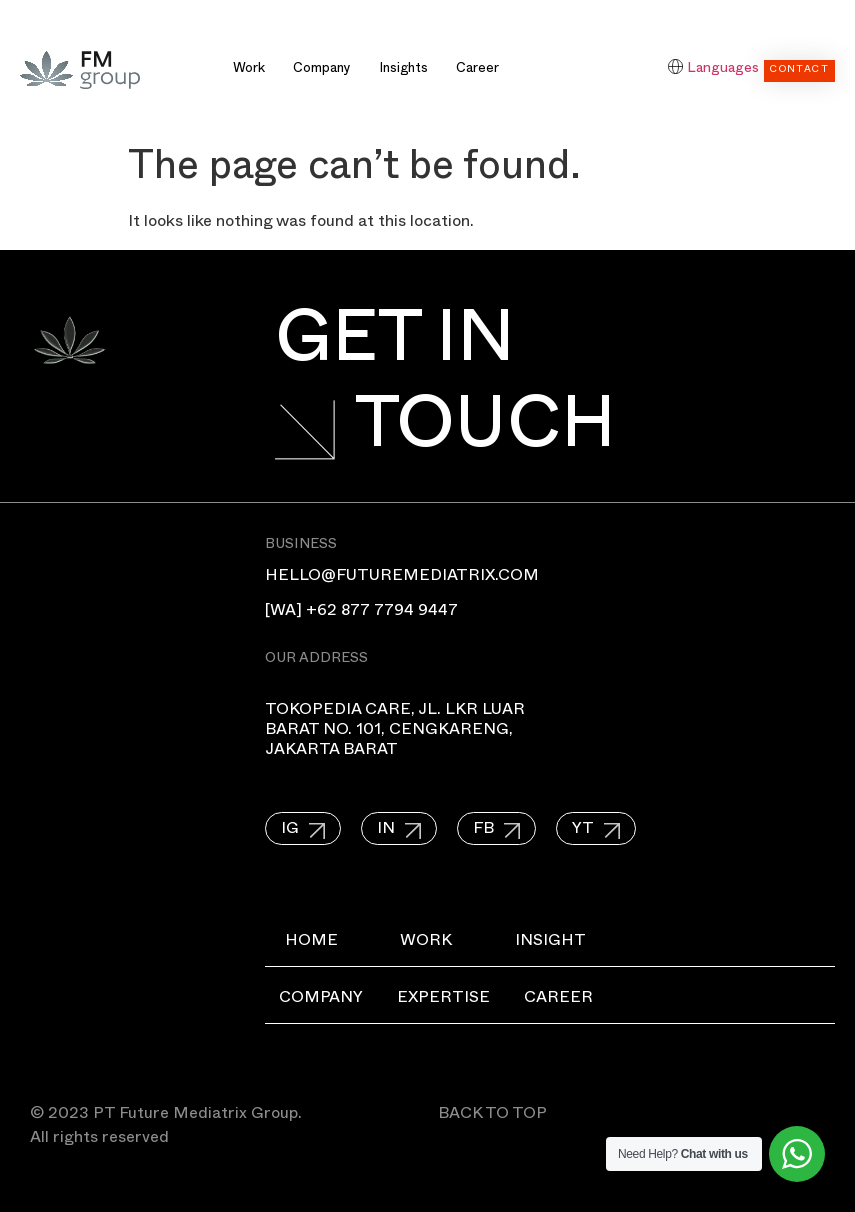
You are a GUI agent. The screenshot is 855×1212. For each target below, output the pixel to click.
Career (477, 70)
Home (311, 943)
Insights (403, 70)
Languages (723, 69)
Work (249, 70)
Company (322, 70)
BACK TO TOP (492, 1116)
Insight (569, 943)
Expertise (455, 1000)
